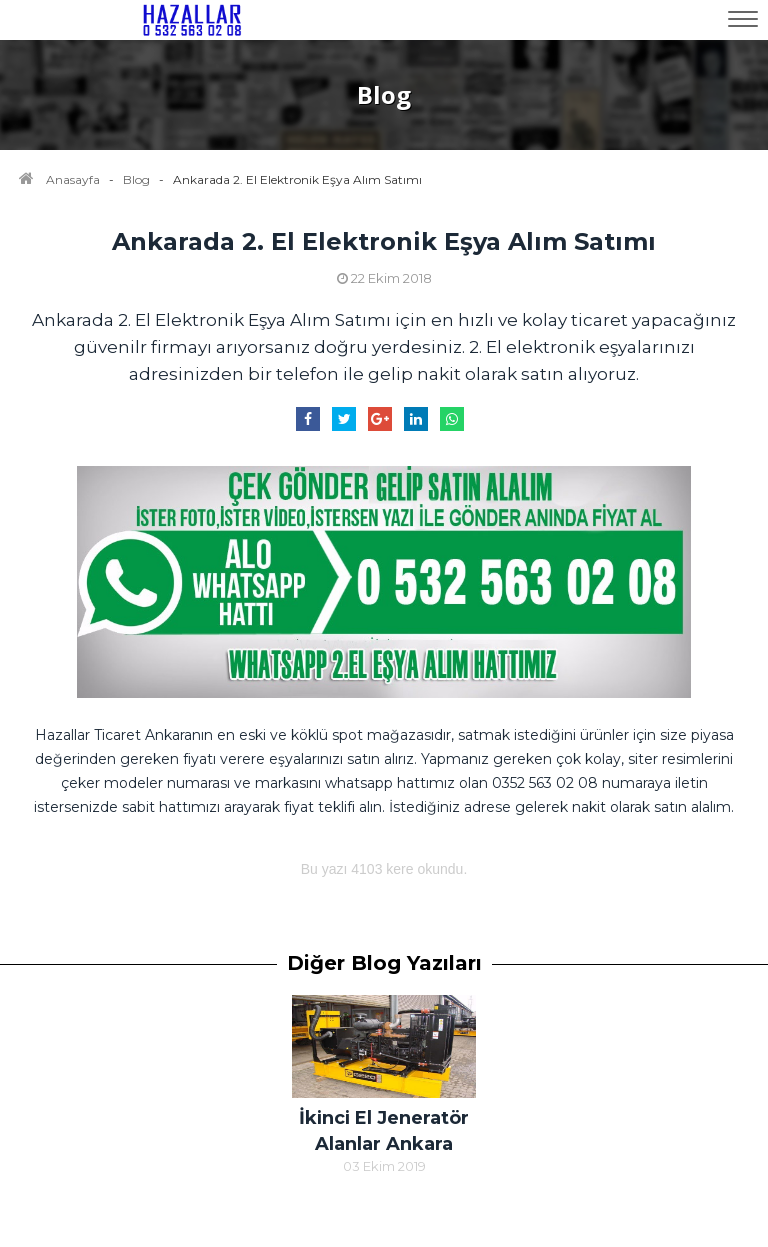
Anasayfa (73, 179)
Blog (136, 179)
